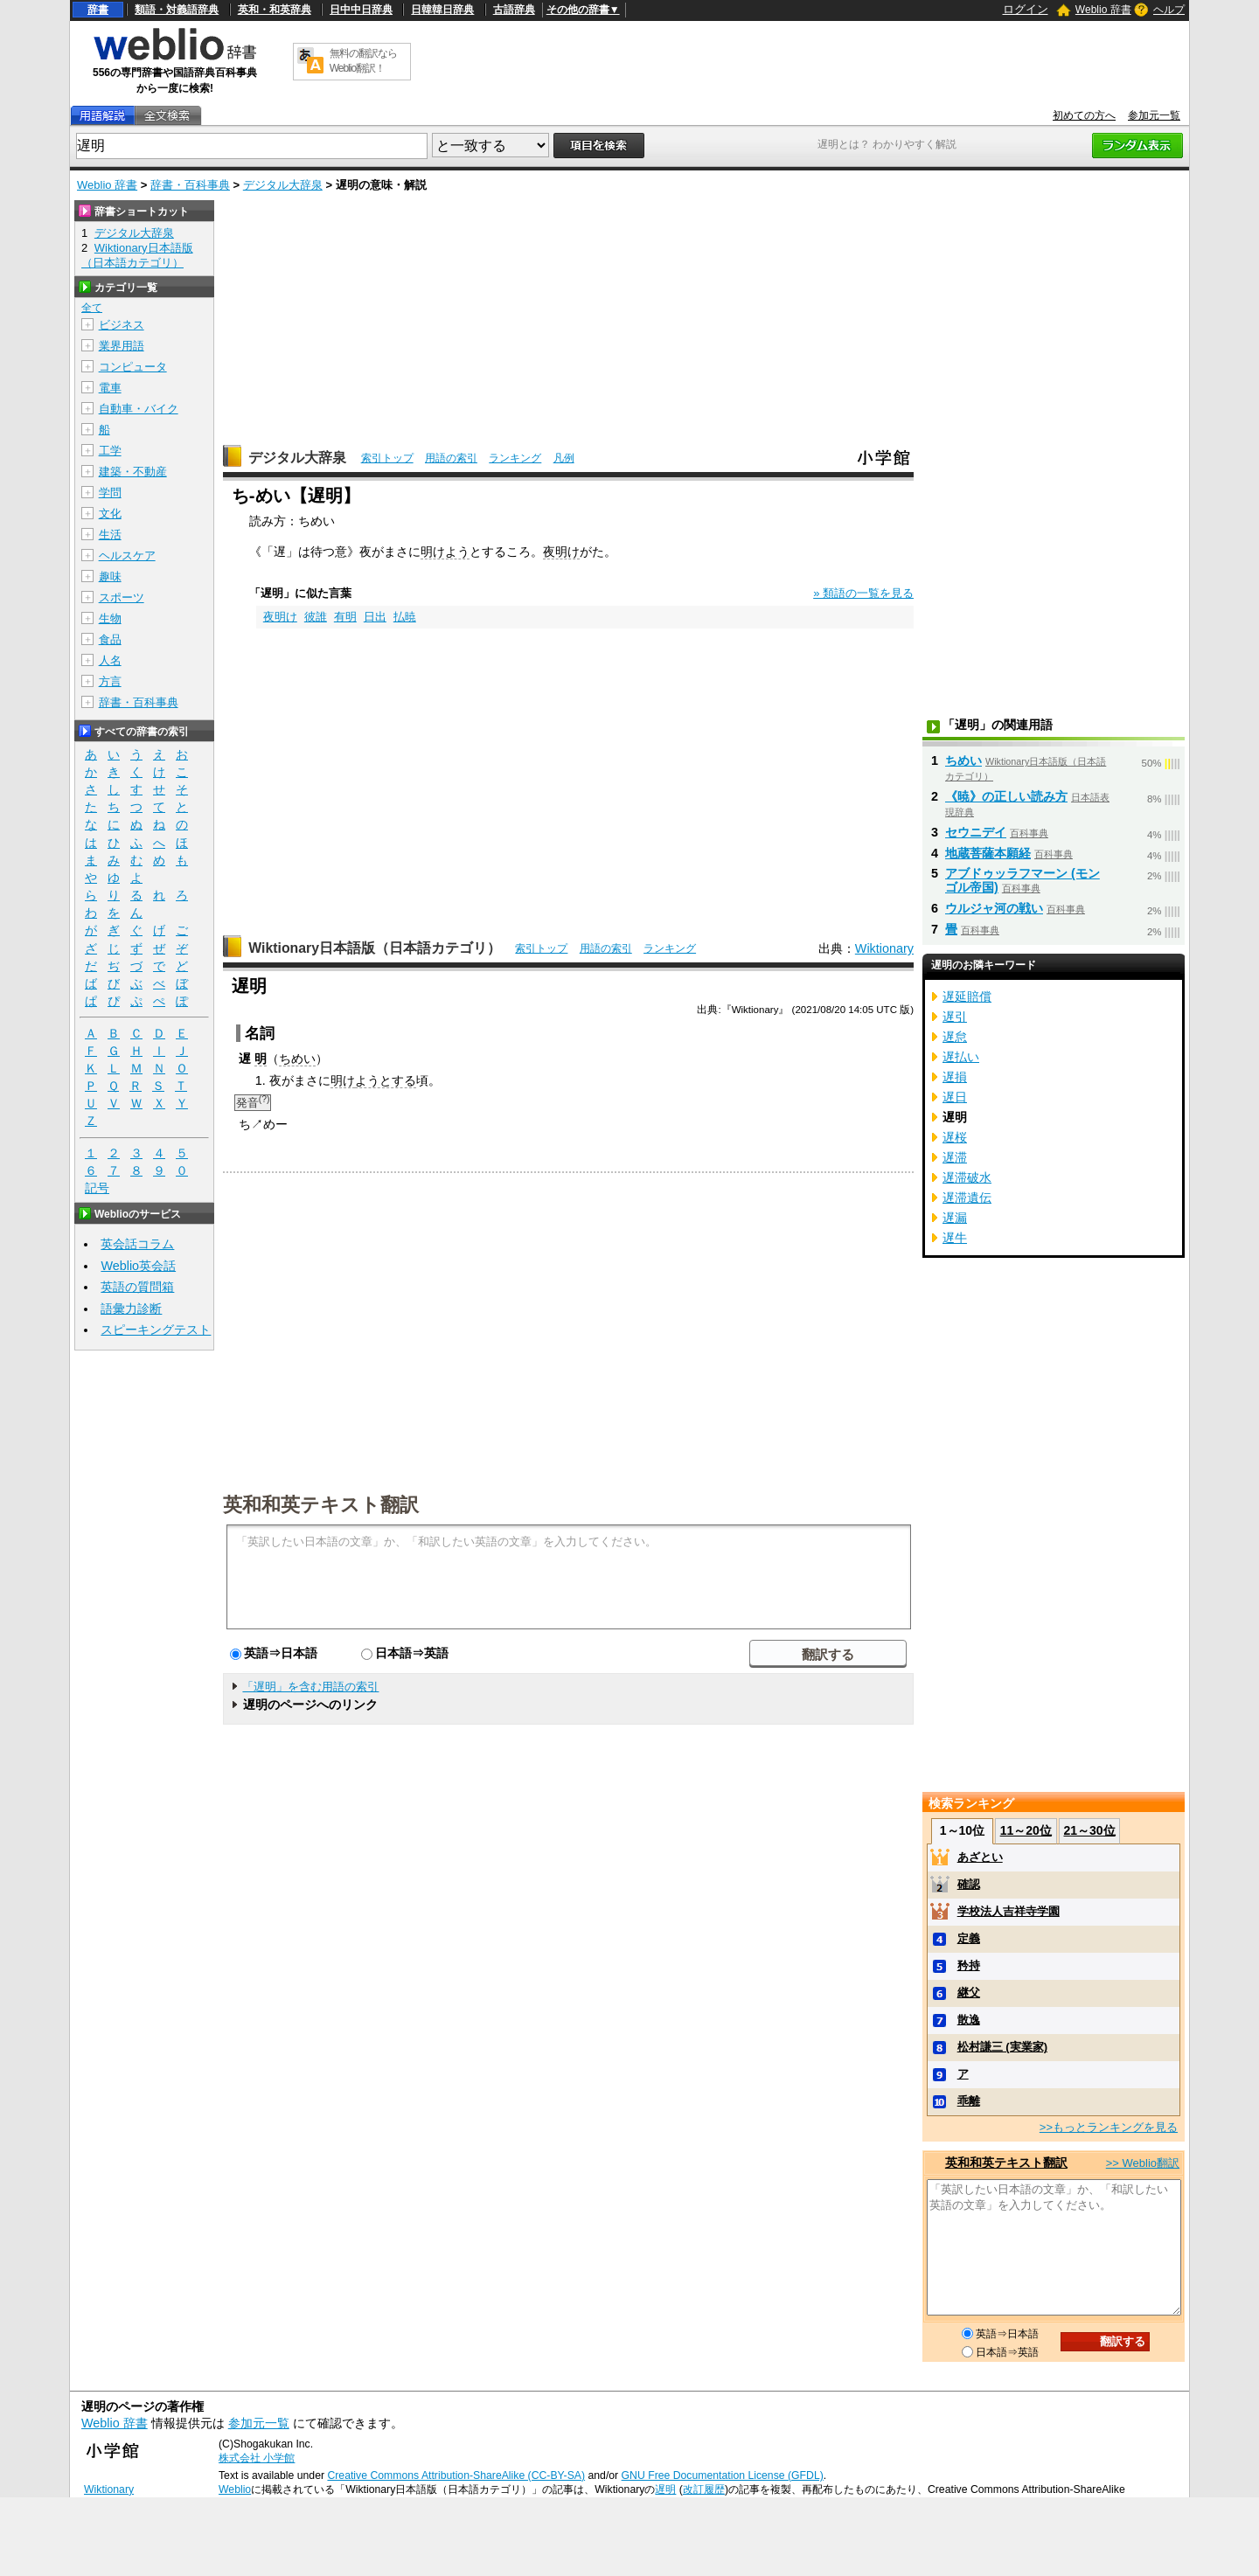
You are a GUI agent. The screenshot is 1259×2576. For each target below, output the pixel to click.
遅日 (955, 1097)
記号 (97, 1188)
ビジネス (121, 324)
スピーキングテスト (156, 1330)
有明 (345, 616)
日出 (375, 616)
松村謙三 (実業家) (1002, 2046)
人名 (110, 660)
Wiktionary (884, 948)
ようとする (385, 1080)
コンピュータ (133, 366)
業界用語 (121, 345)
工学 (110, 450)
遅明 (665, 2489)
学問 (110, 492)
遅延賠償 (967, 996)
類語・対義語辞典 (177, 9)
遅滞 (955, 1157)
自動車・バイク (138, 408)
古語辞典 (514, 9)
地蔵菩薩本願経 (988, 853)
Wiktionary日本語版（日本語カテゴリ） (374, 948)
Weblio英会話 (138, 1266)
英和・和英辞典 (274, 9)
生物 (110, 618)
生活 (110, 534)
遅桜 (955, 1137)
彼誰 (315, 616)
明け (342, 1080)
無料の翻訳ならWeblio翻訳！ (363, 60)
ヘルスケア (127, 555)
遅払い (961, 1057)
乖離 (968, 2100)
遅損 (955, 1077)
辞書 (97, 9)
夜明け (561, 552)
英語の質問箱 (137, 1287)
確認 (968, 1884)
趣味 (110, 576)
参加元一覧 (1154, 115)
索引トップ (387, 458)
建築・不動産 (133, 471)
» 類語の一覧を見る (863, 593)
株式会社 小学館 (257, 2458)
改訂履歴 (704, 2489)
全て (91, 307)
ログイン (1025, 9)
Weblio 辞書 (1103, 9)
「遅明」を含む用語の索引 (310, 1686)
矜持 (968, 1965)
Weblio (235, 2489)
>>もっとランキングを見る (1109, 2127)
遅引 (955, 1017)
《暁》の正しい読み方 (1006, 796)
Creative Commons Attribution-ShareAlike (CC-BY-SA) (456, 2475)
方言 (110, 681)
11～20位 (1026, 1830)
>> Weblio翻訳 (1142, 2163)
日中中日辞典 (361, 9)
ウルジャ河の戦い (994, 908)
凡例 (563, 458)
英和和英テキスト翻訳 (321, 1503)
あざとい (980, 1857)
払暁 (404, 616)
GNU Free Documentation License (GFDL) (723, 2475)
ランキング (515, 458)
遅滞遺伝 (967, 1198)
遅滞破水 (967, 1177)
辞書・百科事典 (190, 184)
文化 (110, 513)
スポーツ (121, 597)
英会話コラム (137, 1244)
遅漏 (955, 1218)
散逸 (968, 2019)
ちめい (297, 1059)
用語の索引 (451, 458)
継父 (968, 1992)
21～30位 (1089, 1830)
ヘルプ (1169, 9)
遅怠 (955, 1037)
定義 (968, 1938)
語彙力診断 (131, 1309)
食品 (110, 639)
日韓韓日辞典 (442, 9)
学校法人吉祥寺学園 (1008, 1911)
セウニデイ (975, 832)
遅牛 (955, 1238)
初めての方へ (1084, 115)
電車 (110, 387)
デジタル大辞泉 (283, 184)
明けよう (445, 552)
